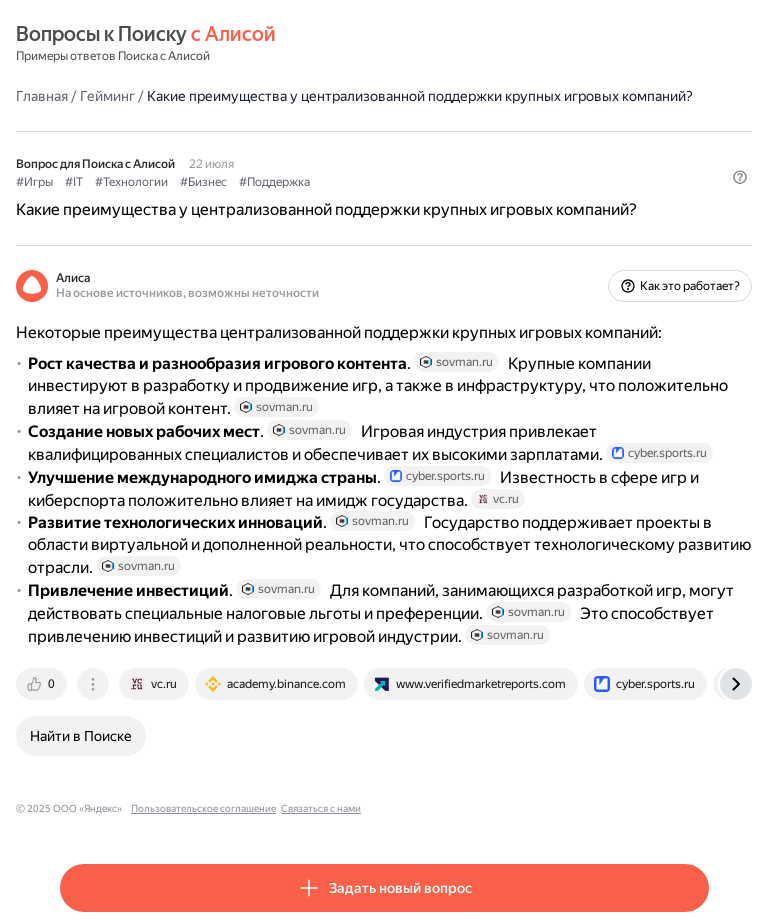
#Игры (34, 182)
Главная (42, 96)
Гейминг (107, 96)
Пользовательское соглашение (203, 808)
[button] (740, 177)
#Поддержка (274, 182)
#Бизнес (203, 182)
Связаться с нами (321, 808)
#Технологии (131, 182)
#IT (74, 182)
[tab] (43, 684)
